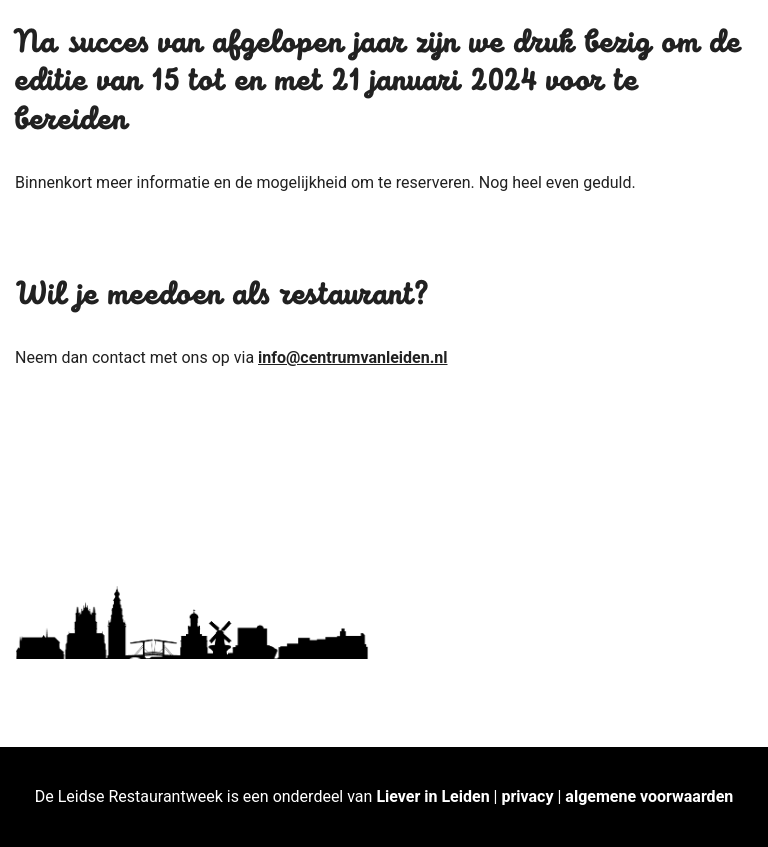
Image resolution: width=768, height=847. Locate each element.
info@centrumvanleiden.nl (352, 357)
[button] (725, 28)
